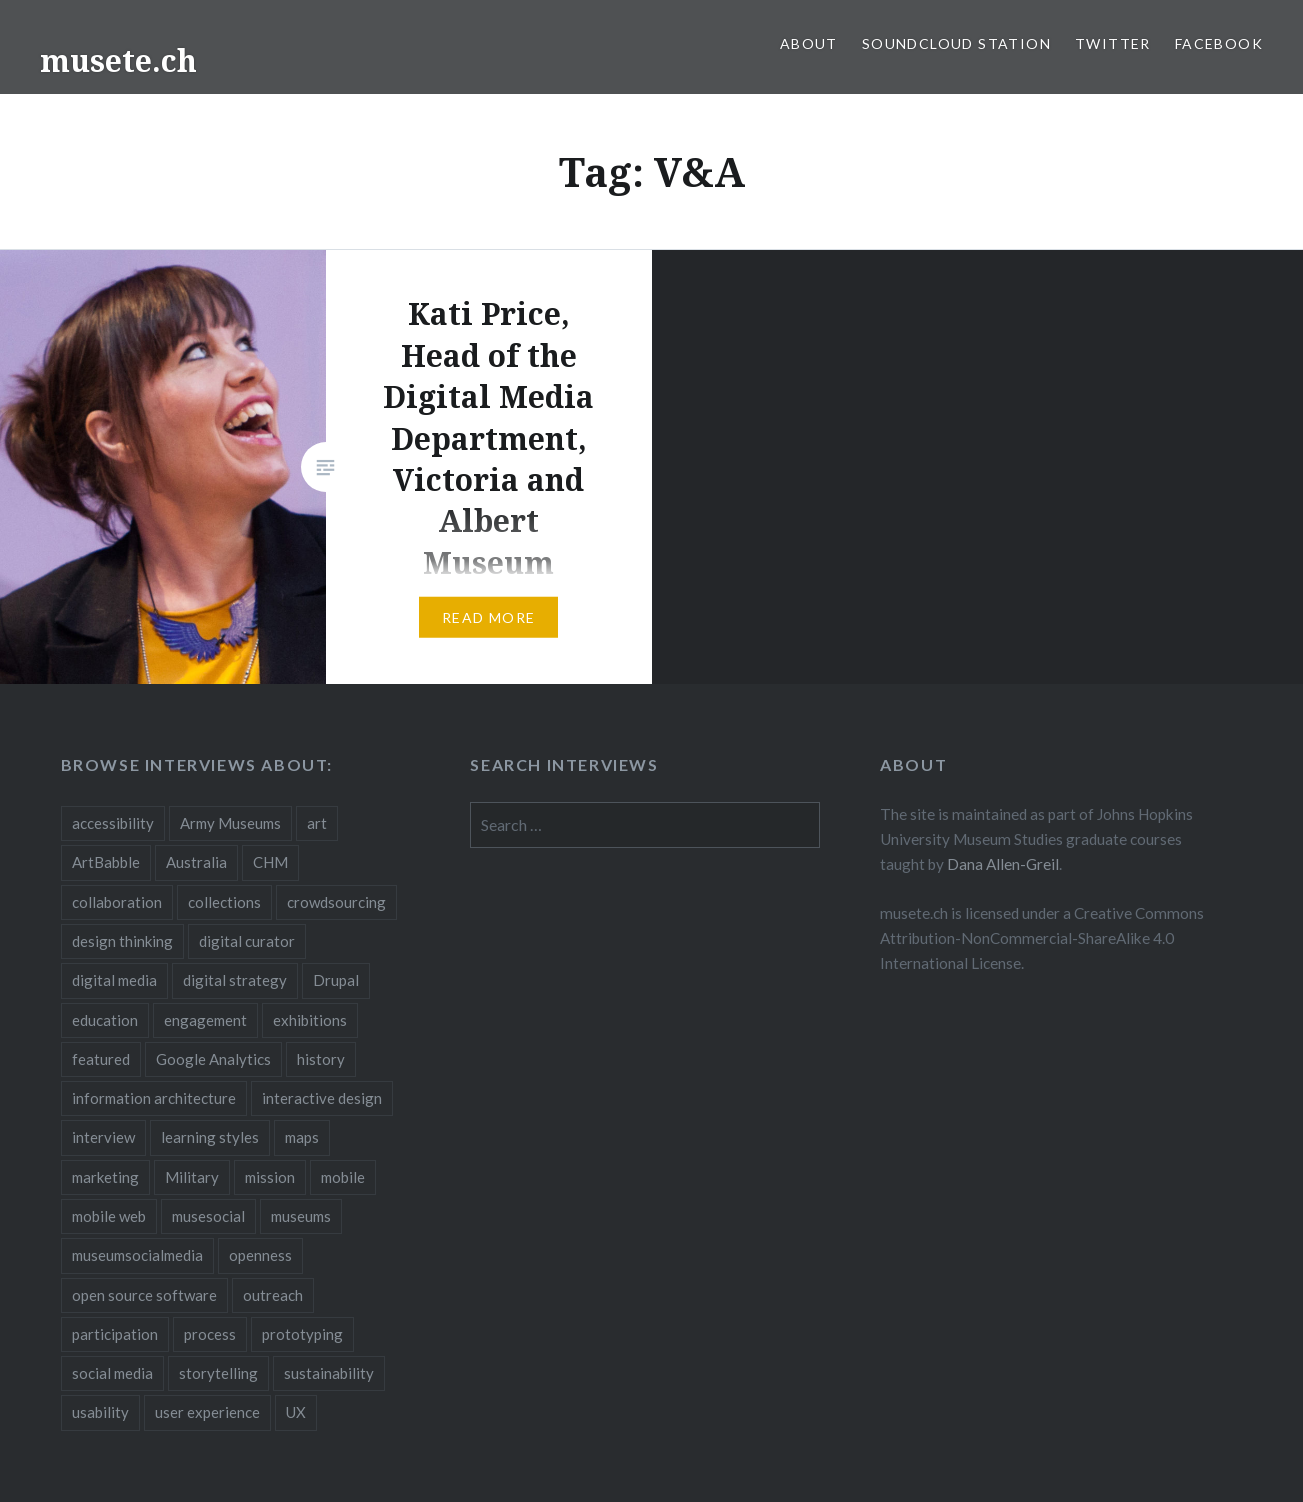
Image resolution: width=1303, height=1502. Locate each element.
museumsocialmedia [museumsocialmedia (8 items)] (137, 1255)
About (809, 43)
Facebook (1219, 43)
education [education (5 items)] (105, 1020)
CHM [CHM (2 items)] (270, 862)
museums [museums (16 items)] (301, 1216)
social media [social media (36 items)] (112, 1373)
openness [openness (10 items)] (260, 1255)
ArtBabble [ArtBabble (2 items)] (106, 862)
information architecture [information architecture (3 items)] (154, 1098)
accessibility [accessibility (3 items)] (113, 823)
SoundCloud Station (956, 43)
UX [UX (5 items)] (296, 1412)
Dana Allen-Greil (1003, 864)
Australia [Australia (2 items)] (196, 862)
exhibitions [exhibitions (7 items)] (310, 1020)
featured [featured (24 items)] (101, 1059)
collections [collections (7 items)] (224, 902)
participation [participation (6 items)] (115, 1334)
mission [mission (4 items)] (270, 1177)
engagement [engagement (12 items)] (205, 1020)
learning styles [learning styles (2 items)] (210, 1137)
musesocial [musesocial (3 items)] (208, 1216)
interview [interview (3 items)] (103, 1137)
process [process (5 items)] (210, 1334)
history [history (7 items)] (321, 1059)
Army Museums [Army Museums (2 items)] (230, 823)
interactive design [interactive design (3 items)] (322, 1098)
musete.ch (118, 60)
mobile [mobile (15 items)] (343, 1177)
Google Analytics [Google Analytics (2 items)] (213, 1059)
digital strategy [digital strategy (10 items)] (235, 980)
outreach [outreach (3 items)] (273, 1295)
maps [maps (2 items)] (302, 1137)
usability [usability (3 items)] (100, 1412)
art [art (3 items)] (317, 823)
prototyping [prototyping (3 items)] (302, 1334)
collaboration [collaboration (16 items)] (117, 902)
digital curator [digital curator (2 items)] (247, 941)
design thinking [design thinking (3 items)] (122, 941)
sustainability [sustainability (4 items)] (329, 1373)
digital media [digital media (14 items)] (114, 980)
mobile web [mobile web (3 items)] (109, 1216)
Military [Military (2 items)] (192, 1177)
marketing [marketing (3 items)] (105, 1177)
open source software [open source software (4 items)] (144, 1295)
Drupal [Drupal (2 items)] (336, 980)
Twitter (1113, 43)
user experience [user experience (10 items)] (207, 1412)
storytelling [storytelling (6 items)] (218, 1373)
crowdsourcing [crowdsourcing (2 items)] (336, 902)
